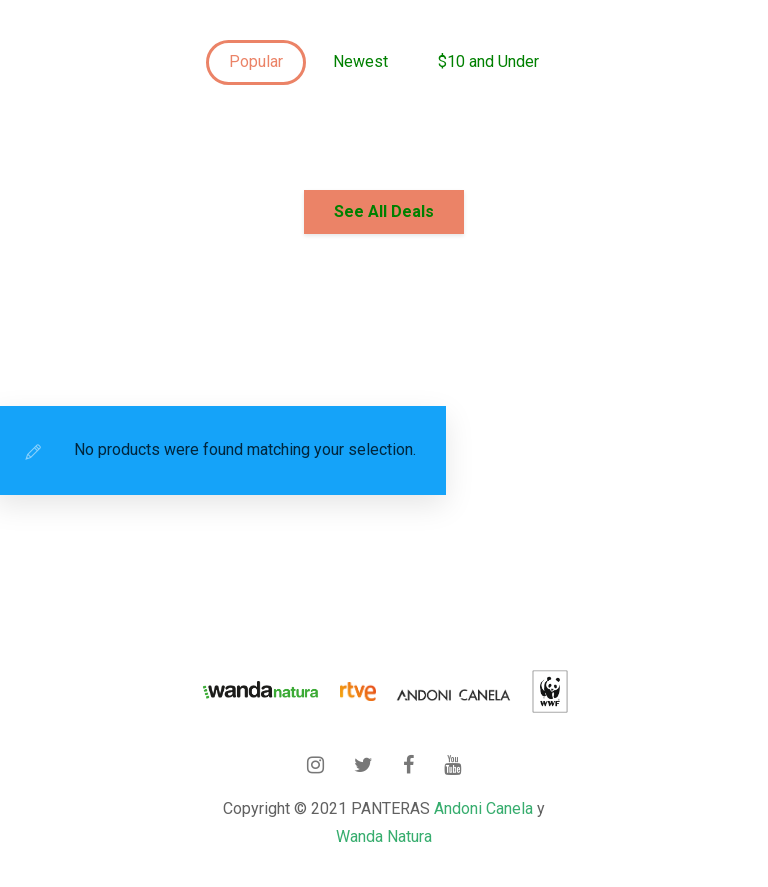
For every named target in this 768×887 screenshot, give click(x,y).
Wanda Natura (384, 836)
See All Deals (384, 211)
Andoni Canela (483, 808)
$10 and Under (488, 61)
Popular (256, 61)
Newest (360, 61)
